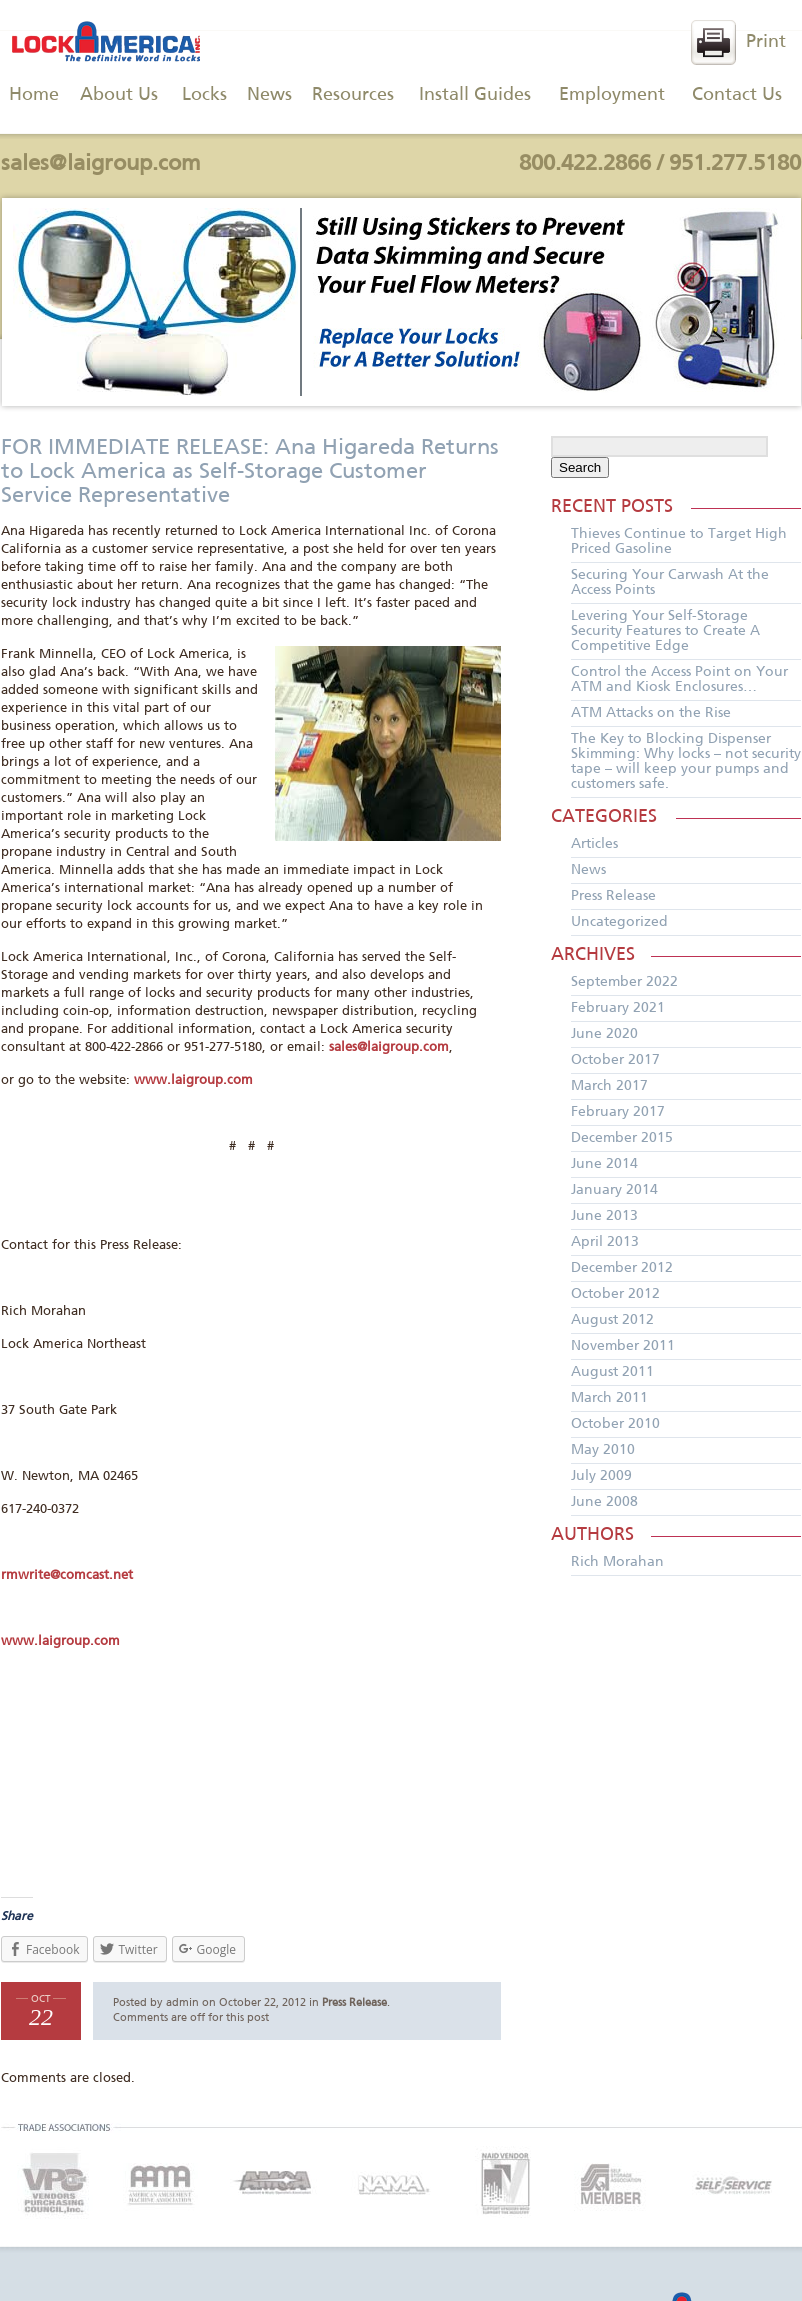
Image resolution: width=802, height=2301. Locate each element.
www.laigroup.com (193, 1080)
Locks (204, 95)
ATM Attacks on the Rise (651, 713)
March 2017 (609, 1086)
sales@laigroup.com (101, 164)
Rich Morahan (617, 1562)
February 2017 (618, 1112)
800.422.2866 (585, 164)
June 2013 (604, 1216)
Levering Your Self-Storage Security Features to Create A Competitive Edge (665, 631)
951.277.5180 (735, 164)
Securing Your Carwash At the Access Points (670, 582)
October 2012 (615, 1294)
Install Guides (475, 95)
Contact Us (737, 95)
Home (34, 95)
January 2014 (614, 1190)
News (269, 95)
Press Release (354, 2003)
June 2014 (604, 1164)
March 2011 (609, 1398)
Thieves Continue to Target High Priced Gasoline (679, 541)
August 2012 (612, 1320)
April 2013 (605, 1242)
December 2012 (622, 1268)
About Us (119, 95)
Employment (612, 95)
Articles (594, 844)
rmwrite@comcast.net (67, 1575)
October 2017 (615, 1060)
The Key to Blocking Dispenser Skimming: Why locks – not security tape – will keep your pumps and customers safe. (686, 761)
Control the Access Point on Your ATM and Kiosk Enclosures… (679, 679)
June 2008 (604, 1502)
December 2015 (622, 1138)
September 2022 (624, 982)
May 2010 (603, 1450)
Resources (353, 95)
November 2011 (623, 1346)
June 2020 (604, 1034)
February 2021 (618, 1008)
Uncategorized (619, 922)
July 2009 (601, 1476)
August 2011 (612, 1372)
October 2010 (615, 1424)
